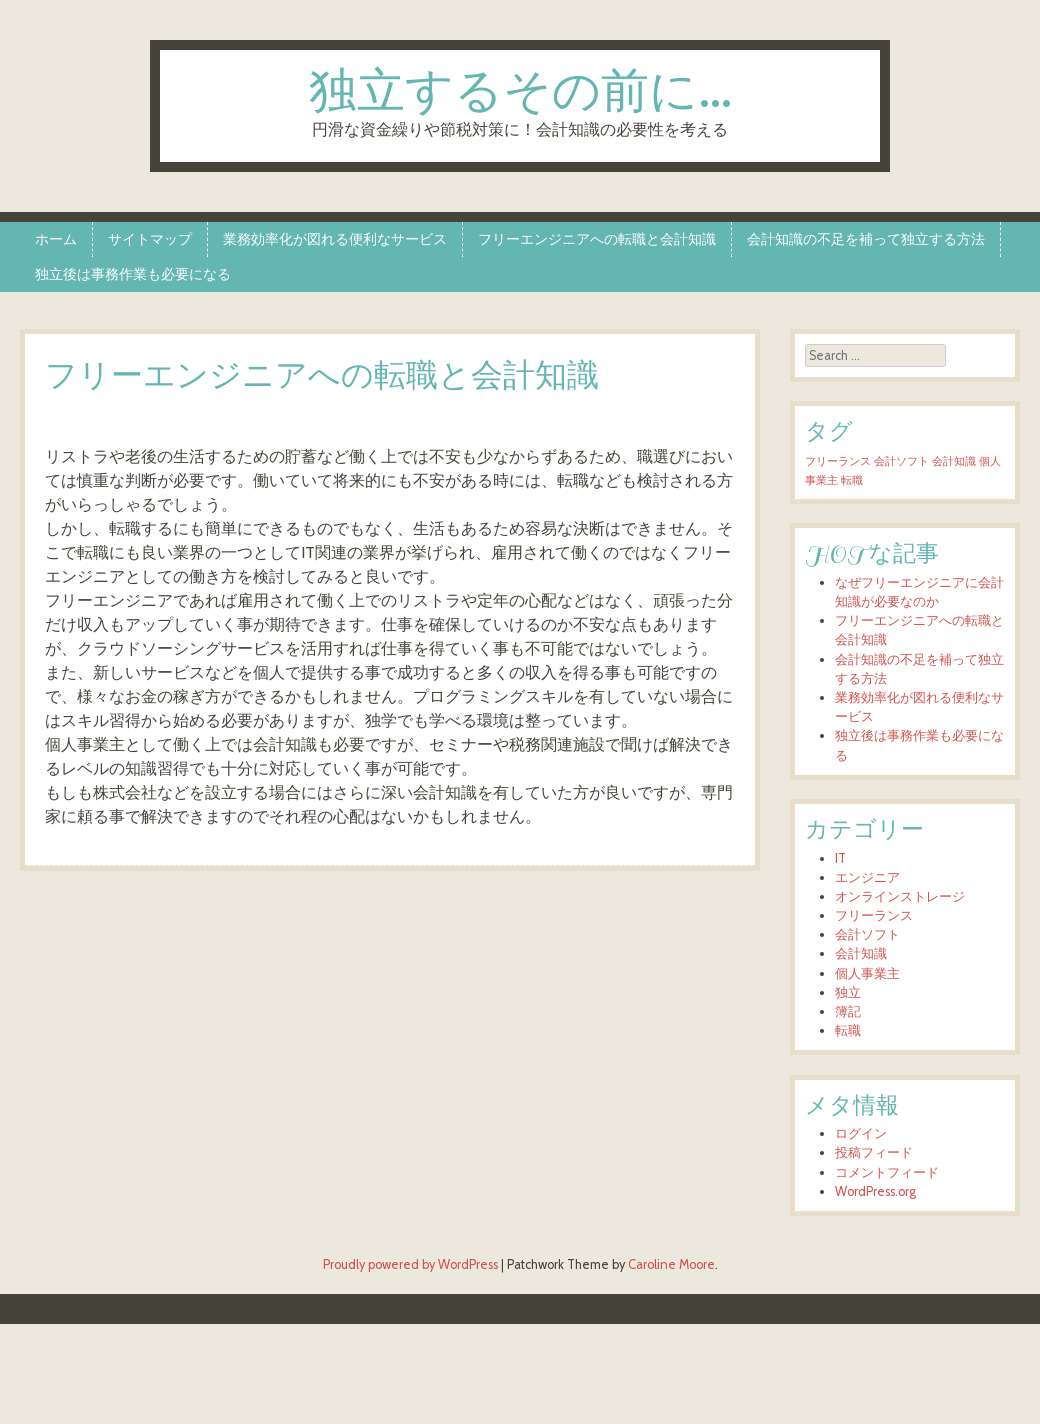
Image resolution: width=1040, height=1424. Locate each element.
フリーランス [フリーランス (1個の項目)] (838, 461)
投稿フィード (874, 1152)
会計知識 (861, 953)
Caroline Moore (671, 1264)
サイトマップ (150, 239)
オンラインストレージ (900, 896)
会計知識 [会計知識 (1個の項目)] (954, 461)
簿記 (848, 1011)
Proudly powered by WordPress (410, 1264)
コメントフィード (887, 1172)
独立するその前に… (520, 93)
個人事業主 (867, 973)
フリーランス (874, 915)
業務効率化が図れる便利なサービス (335, 239)
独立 (848, 992)
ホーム (56, 239)
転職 (848, 1030)
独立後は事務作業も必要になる (133, 274)
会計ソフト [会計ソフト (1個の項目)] (901, 461)
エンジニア (867, 877)
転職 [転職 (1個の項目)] (852, 480)
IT (840, 858)
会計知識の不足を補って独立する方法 (866, 239)
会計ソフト (867, 934)
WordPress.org (875, 1191)
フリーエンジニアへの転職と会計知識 (597, 239)
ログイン (861, 1133)
